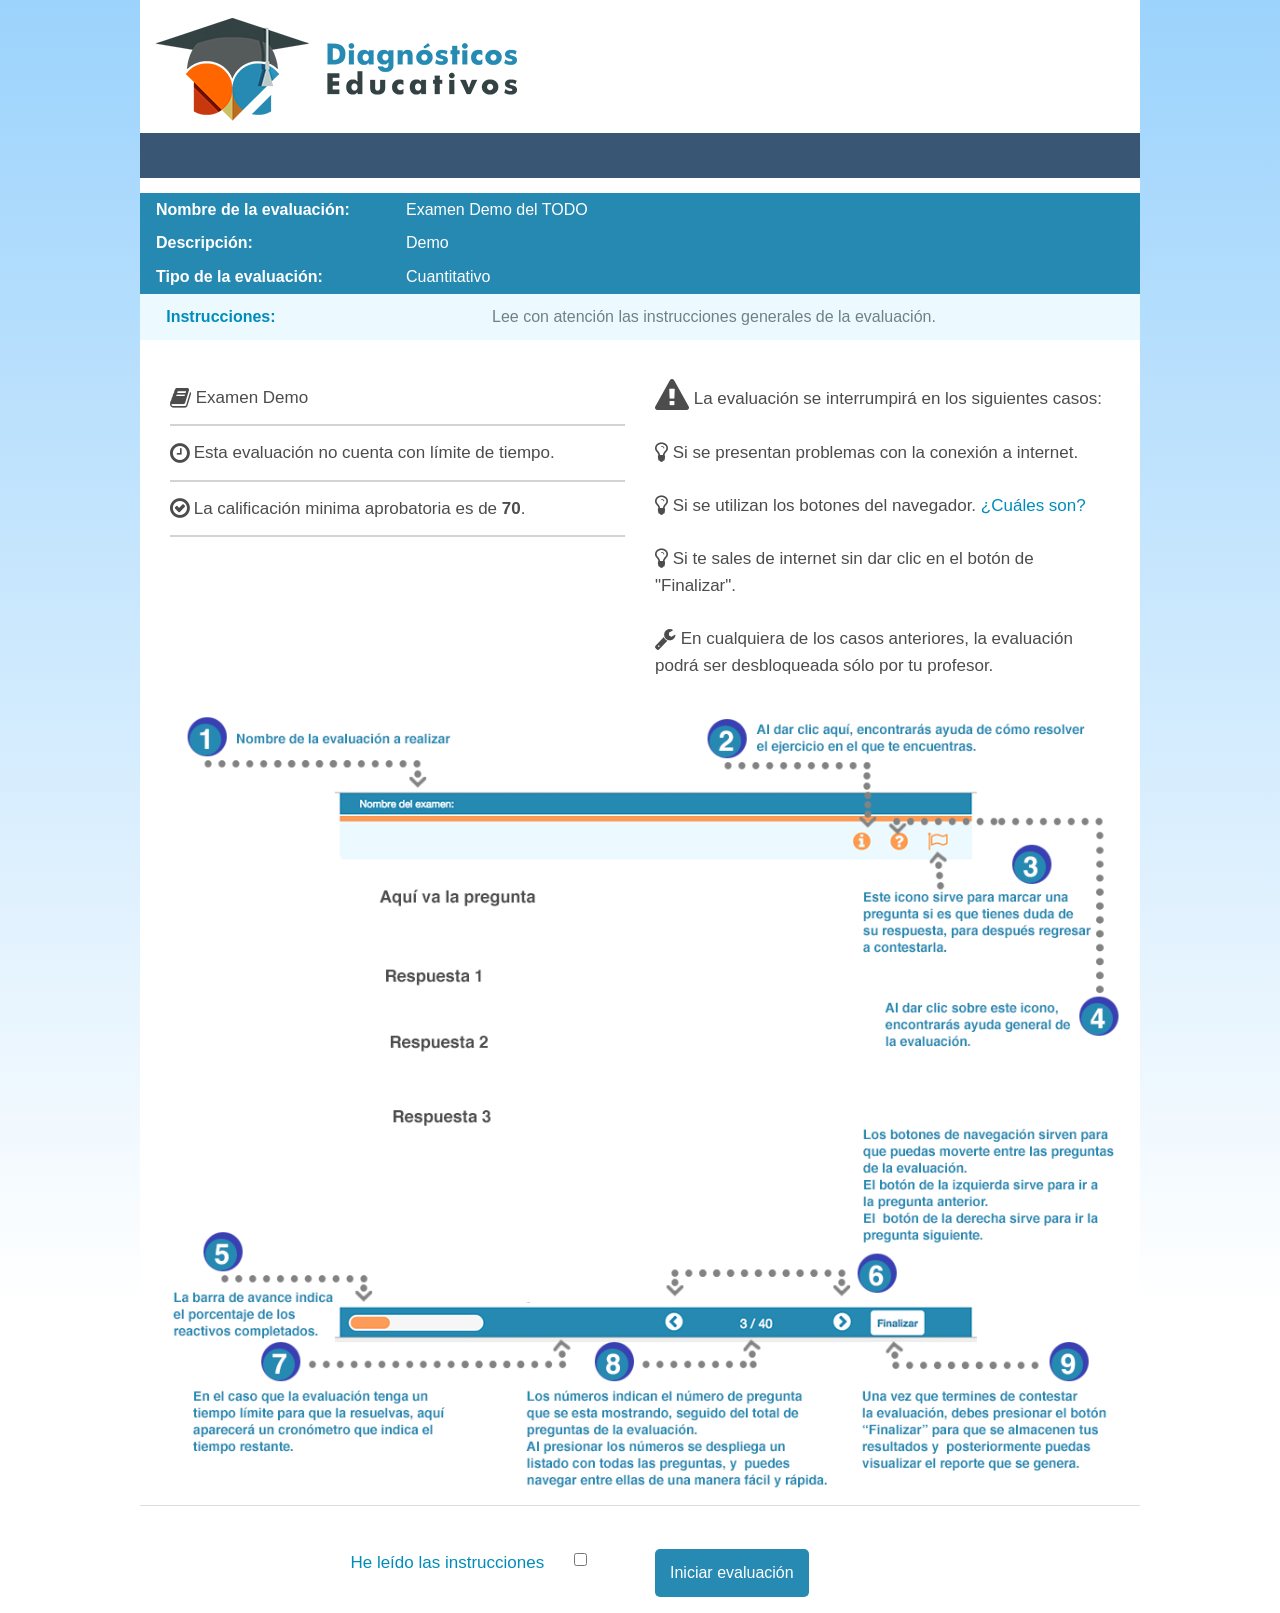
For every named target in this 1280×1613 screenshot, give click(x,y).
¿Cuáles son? (1033, 505)
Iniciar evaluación (732, 1572)
